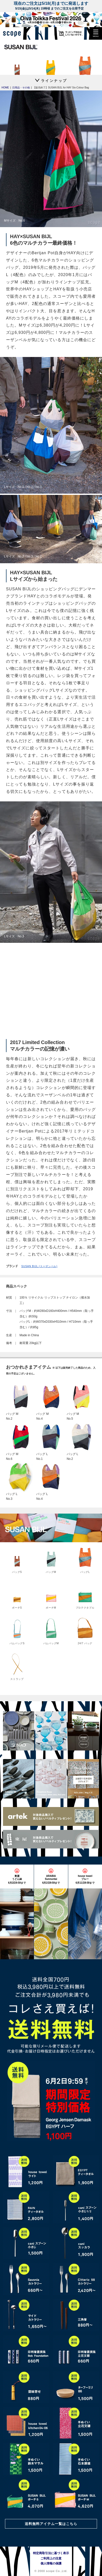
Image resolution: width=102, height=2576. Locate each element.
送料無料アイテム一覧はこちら (51, 2524)
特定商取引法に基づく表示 (51, 2553)
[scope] (14, 33)
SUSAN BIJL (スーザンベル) (39, 1266)
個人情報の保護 (51, 2563)
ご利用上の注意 (51, 2558)
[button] (96, 33)
